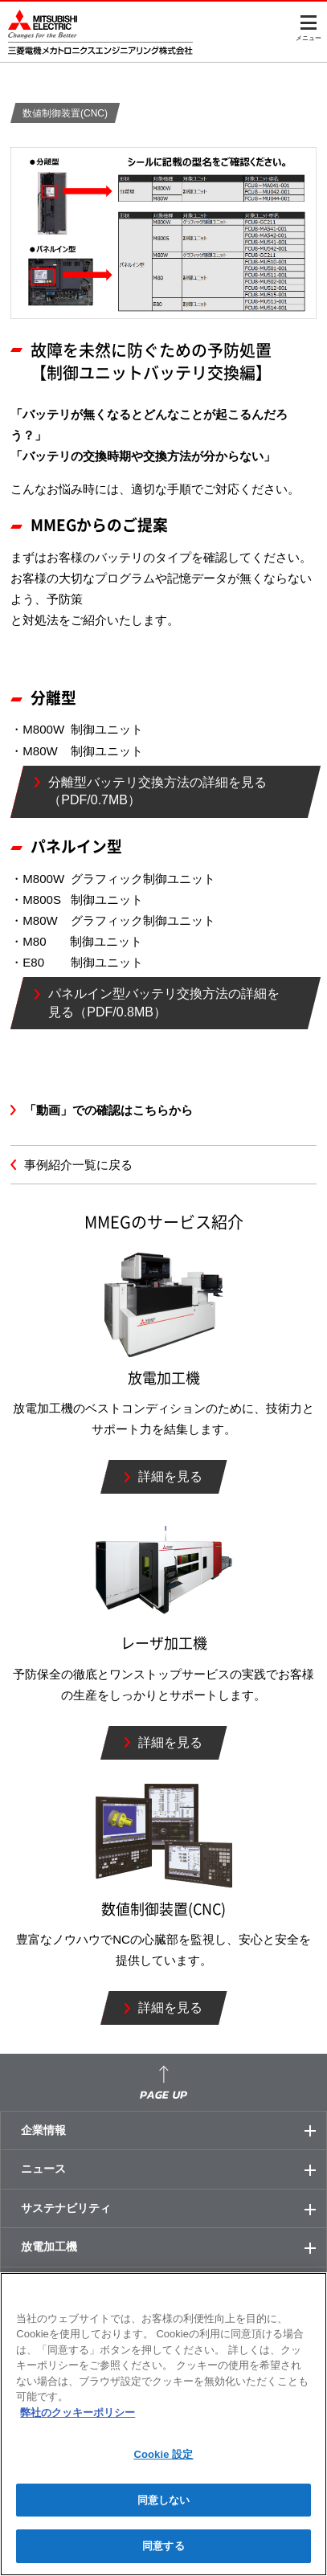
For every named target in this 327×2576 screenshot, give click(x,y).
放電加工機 (173, 2247)
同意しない (163, 2500)
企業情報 (173, 2131)
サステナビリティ (173, 2209)
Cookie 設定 (163, 2454)
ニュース (173, 2169)
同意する (163, 2546)
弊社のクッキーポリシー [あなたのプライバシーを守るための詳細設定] (77, 2412)
